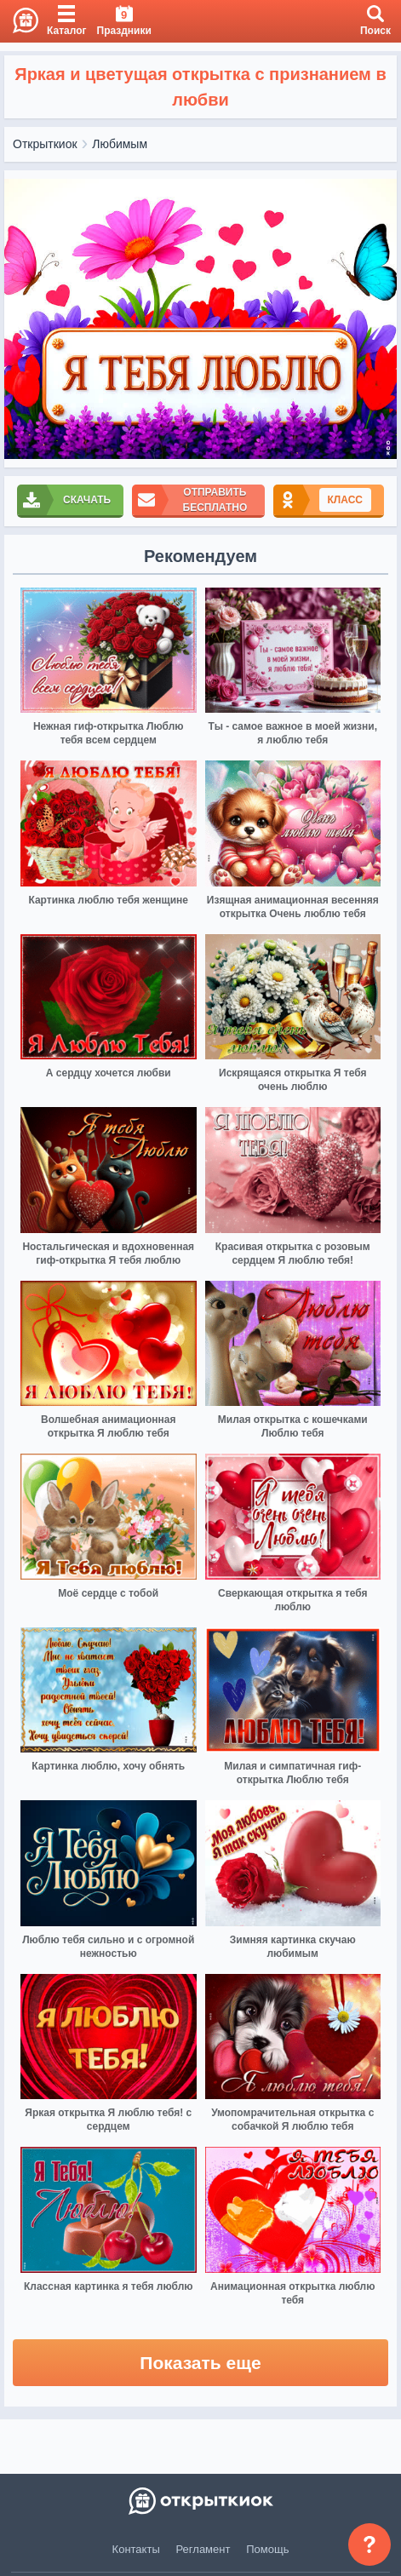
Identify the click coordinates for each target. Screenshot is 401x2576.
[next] (379, 319)
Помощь (267, 2549)
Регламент (203, 2549)
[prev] (21, 319)
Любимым (119, 144)
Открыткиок (45, 144)
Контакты (136, 2549)
